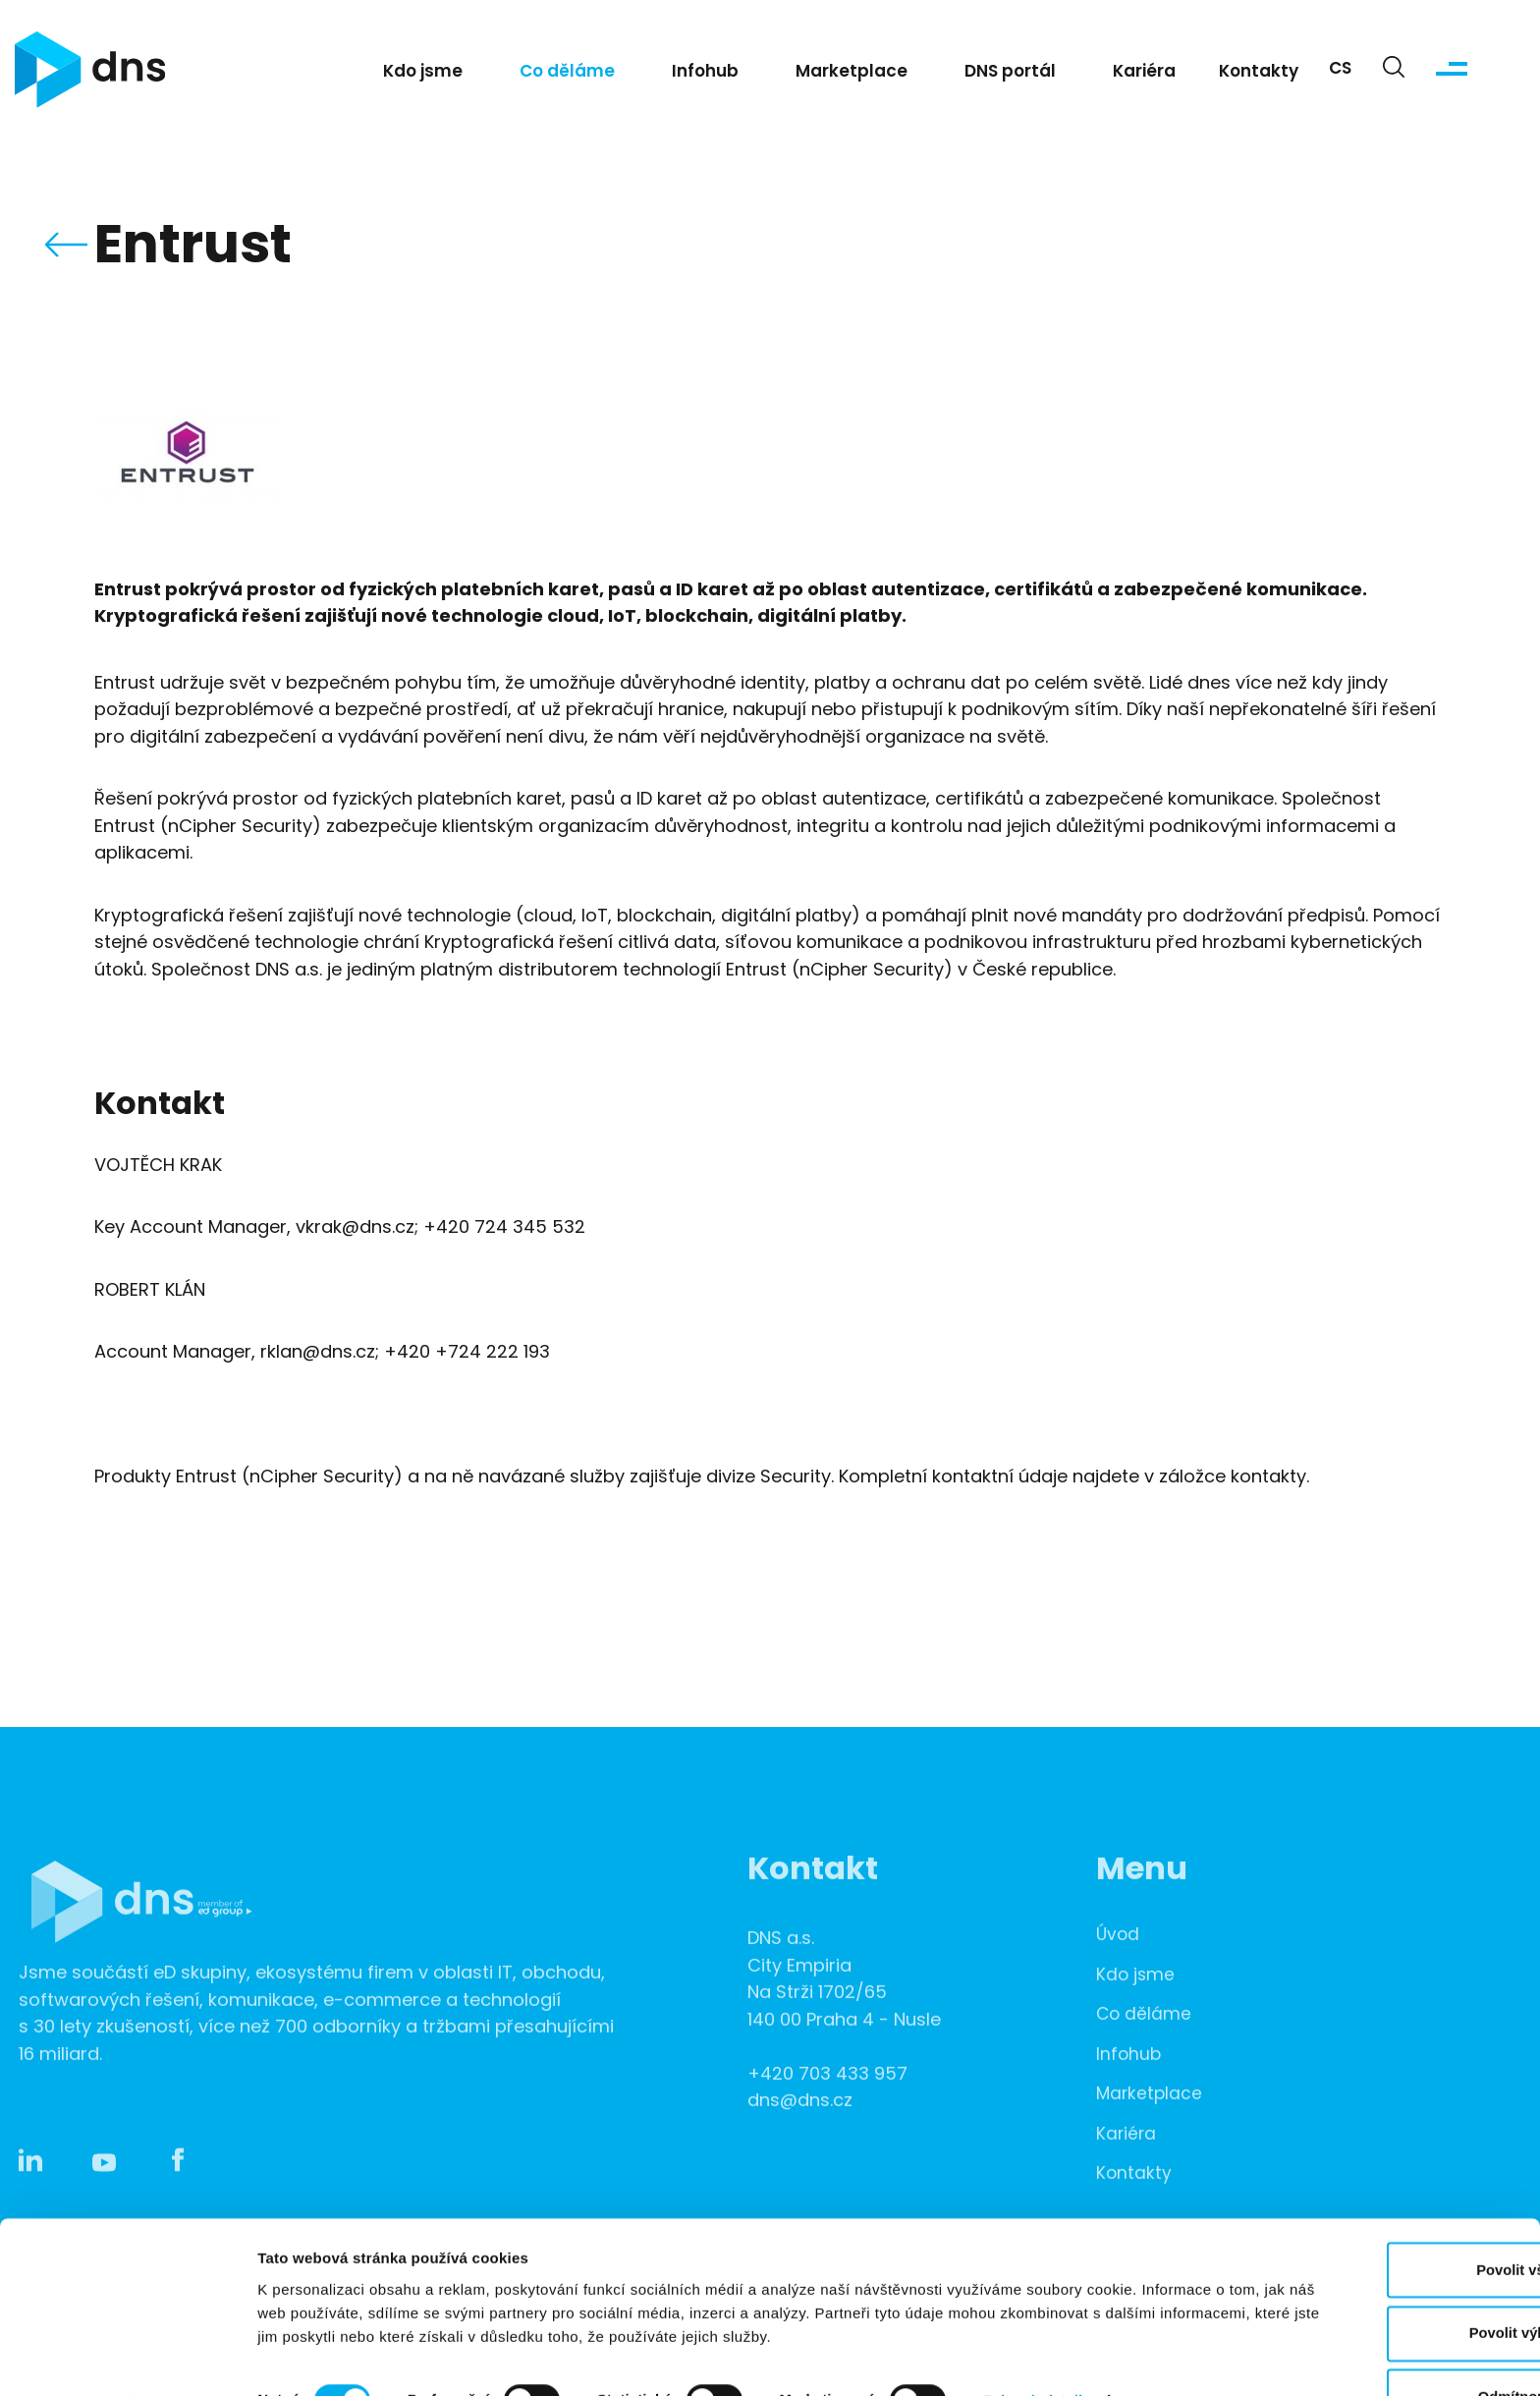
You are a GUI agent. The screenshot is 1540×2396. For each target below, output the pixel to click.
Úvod (1118, 1968)
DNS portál (1010, 75)
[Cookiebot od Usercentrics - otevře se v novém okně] (127, 2357)
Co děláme (567, 75)
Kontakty (1258, 75)
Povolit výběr (1376, 2279)
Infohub (705, 75)
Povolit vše (1375, 2214)
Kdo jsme (423, 75)
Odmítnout (1376, 2343)
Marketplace (852, 75)
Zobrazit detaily (1038, 2345)
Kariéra (1144, 75)
